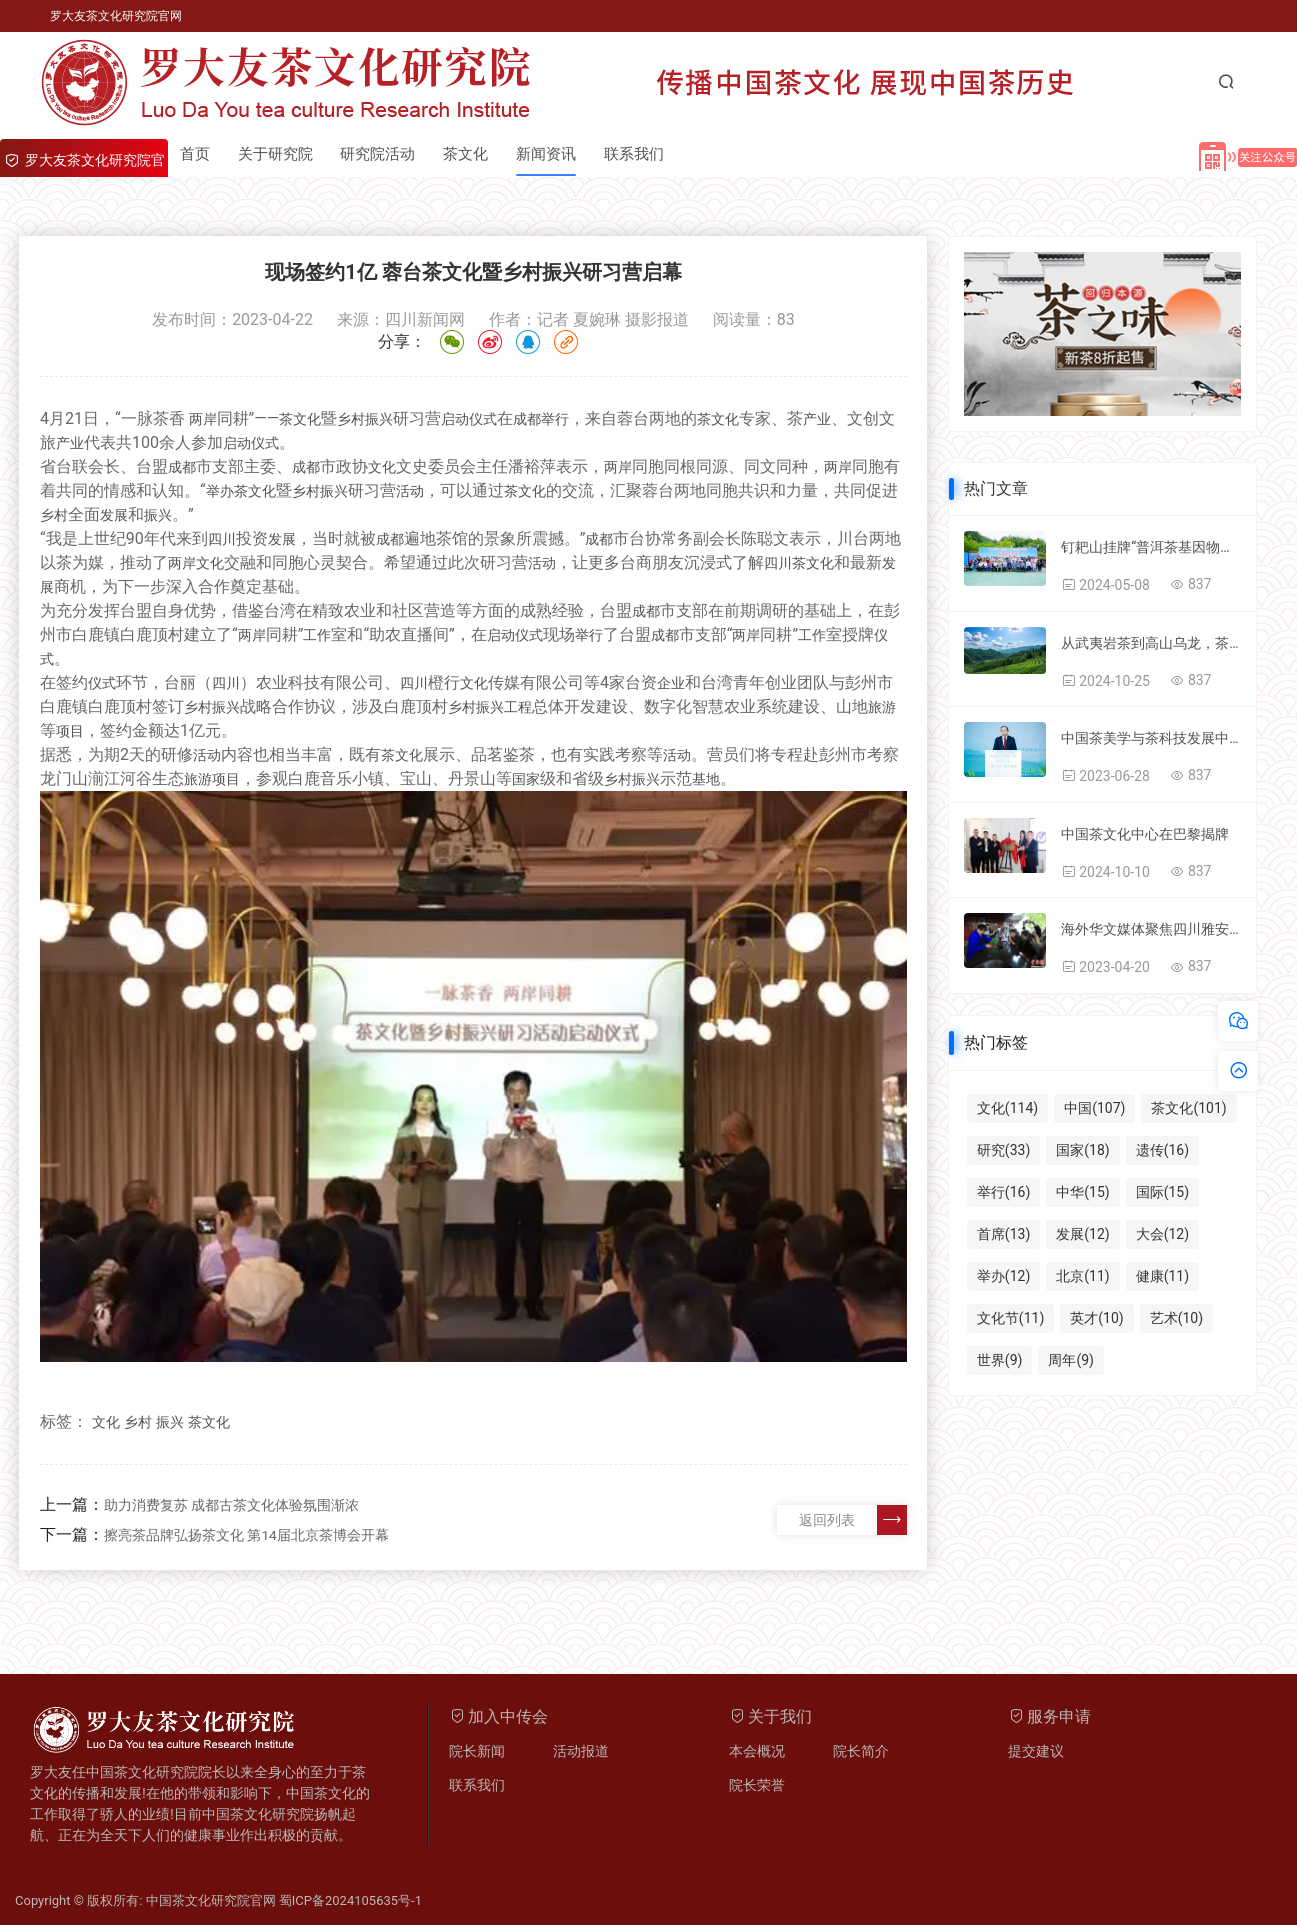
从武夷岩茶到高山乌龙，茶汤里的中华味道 (1151, 643)
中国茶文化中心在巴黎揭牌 (1145, 834)
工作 (317, 635)
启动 (455, 419)
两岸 (203, 419)
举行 (555, 419)
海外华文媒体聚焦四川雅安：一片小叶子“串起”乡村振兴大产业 (1151, 929)
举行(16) (1003, 1192)
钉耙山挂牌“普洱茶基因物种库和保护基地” (1151, 547)
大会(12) (1162, 1234)
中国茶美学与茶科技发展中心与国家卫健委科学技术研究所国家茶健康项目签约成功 (1151, 738)
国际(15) (1162, 1192)
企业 (671, 683)
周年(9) (1071, 1360)
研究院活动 (383, 154)
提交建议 (1036, 1751)
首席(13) (1003, 1234)
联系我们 (646, 154)
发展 (114, 515)
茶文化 (473, 154)
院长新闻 (477, 1751)
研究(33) (1003, 1150)
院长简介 (861, 1751)
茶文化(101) (1188, 1108)
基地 (706, 779)
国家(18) (1082, 1150)
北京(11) (1082, 1276)
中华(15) (1082, 1192)
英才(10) (1096, 1318)
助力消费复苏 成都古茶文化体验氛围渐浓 (231, 1505)
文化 (307, 419)
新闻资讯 (556, 154)
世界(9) (1000, 1360)
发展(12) (1082, 1234)
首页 (196, 154)
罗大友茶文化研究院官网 (116, 16)
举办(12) (1003, 1276)
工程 (518, 707)
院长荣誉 (757, 1785)
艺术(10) (1176, 1318)
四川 (222, 539)
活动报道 (581, 1751)
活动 (410, 491)
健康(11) (1162, 1276)
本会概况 (757, 1751)
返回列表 (853, 1520)
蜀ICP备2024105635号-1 (350, 1900)
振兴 (379, 419)
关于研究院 (278, 154)
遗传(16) (1162, 1150)
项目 (70, 731)
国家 (526, 779)
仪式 (483, 419)
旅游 (882, 707)
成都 (527, 419)
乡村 (351, 419)
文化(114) (1007, 1108)
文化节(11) (1010, 1318)
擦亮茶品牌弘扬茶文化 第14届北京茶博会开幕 (246, 1535)
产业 (817, 419)
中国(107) (1094, 1108)
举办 (220, 491)
